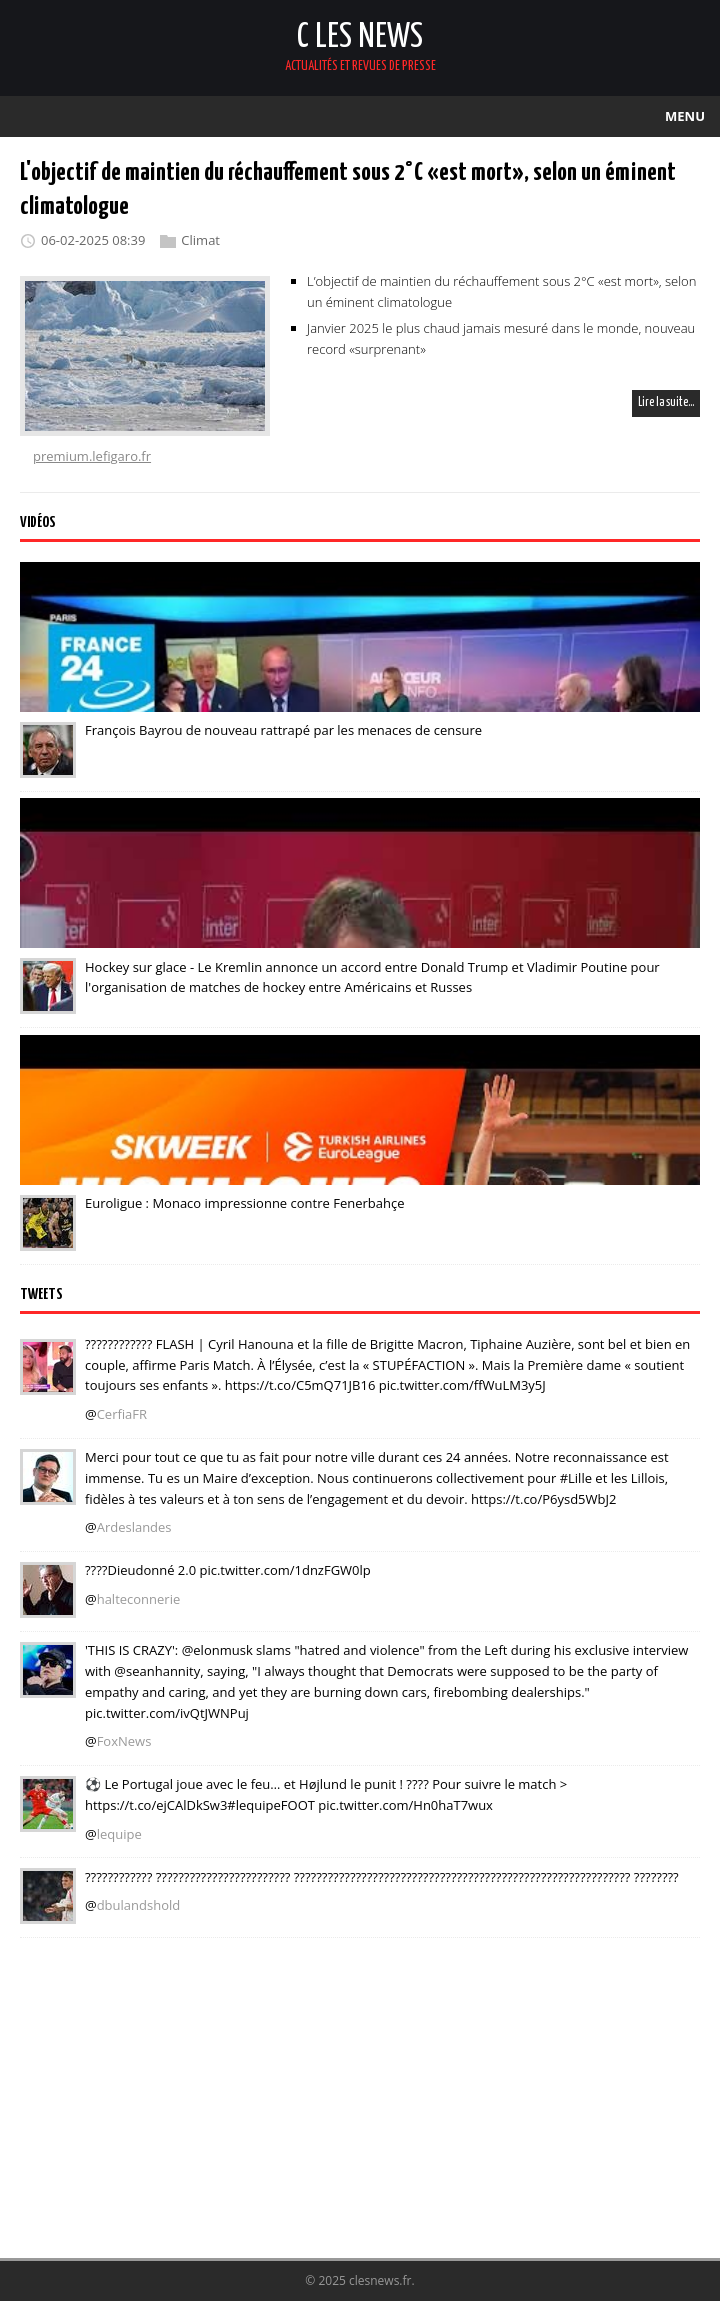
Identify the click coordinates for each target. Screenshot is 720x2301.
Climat (200, 241)
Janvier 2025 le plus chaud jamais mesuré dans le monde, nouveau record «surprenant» (501, 338)
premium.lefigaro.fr (92, 456)
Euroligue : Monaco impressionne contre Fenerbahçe (244, 1203)
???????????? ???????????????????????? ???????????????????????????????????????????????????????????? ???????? (382, 1876)
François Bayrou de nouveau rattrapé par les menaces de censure (283, 730)
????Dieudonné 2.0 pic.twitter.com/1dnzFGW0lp (228, 1570)
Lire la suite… (666, 402)
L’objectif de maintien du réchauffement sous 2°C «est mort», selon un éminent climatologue (501, 291)
